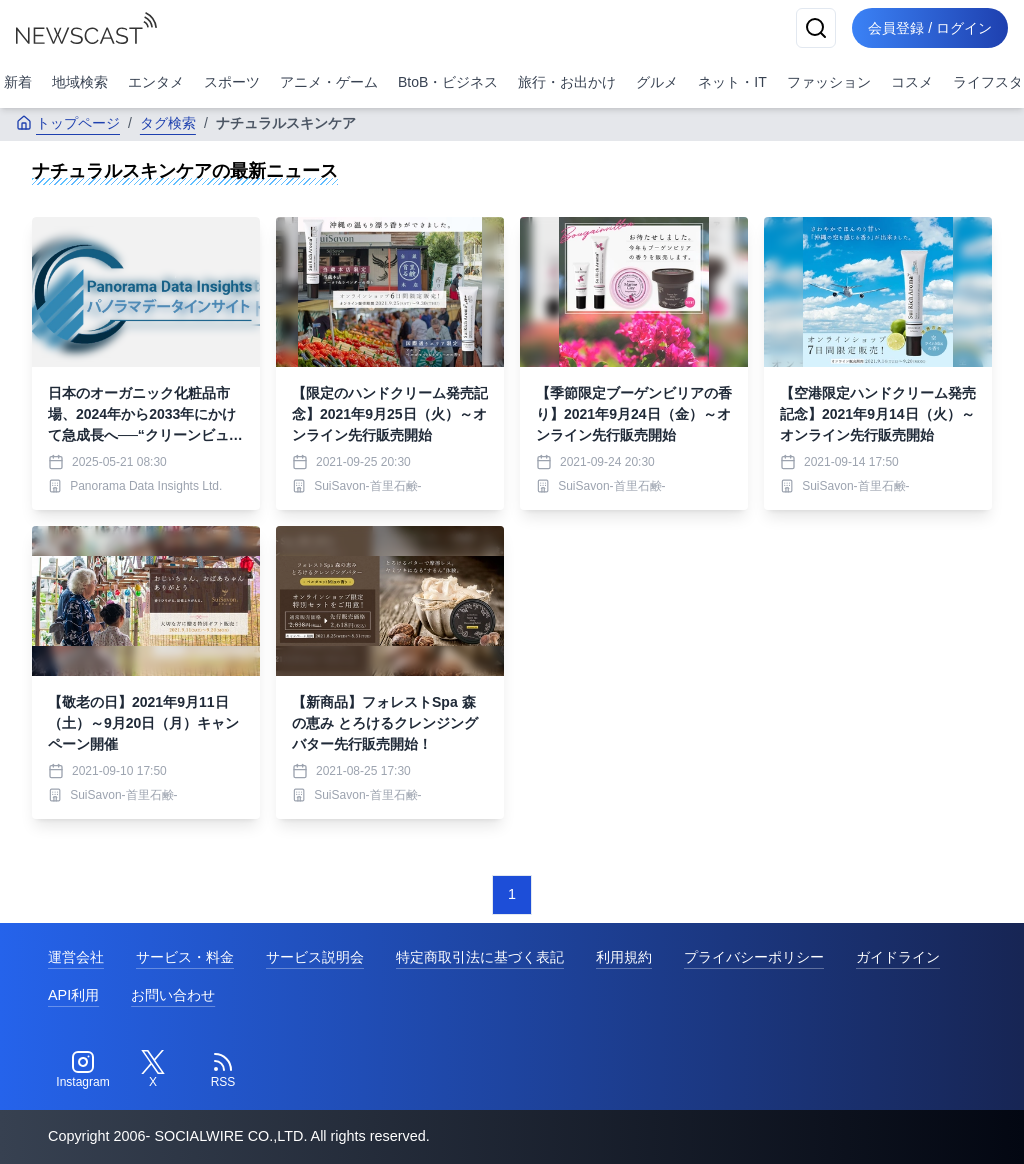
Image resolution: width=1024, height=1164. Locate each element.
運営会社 (76, 957)
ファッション (829, 82)
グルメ (657, 82)
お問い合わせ (173, 995)
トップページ (68, 123)
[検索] (816, 28)
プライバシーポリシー (754, 957)
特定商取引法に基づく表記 (480, 957)
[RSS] (223, 1070)
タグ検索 (168, 123)
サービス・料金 (185, 957)
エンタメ (156, 82)
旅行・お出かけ (567, 82)
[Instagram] (83, 1070)
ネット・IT (732, 82)
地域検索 (80, 82)
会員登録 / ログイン (930, 28)
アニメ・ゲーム (329, 82)
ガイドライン (898, 957)
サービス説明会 (315, 957)
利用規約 (624, 957)
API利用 (73, 995)
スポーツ (232, 82)
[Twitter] (153, 1070)
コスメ (912, 82)
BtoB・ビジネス (448, 82)
